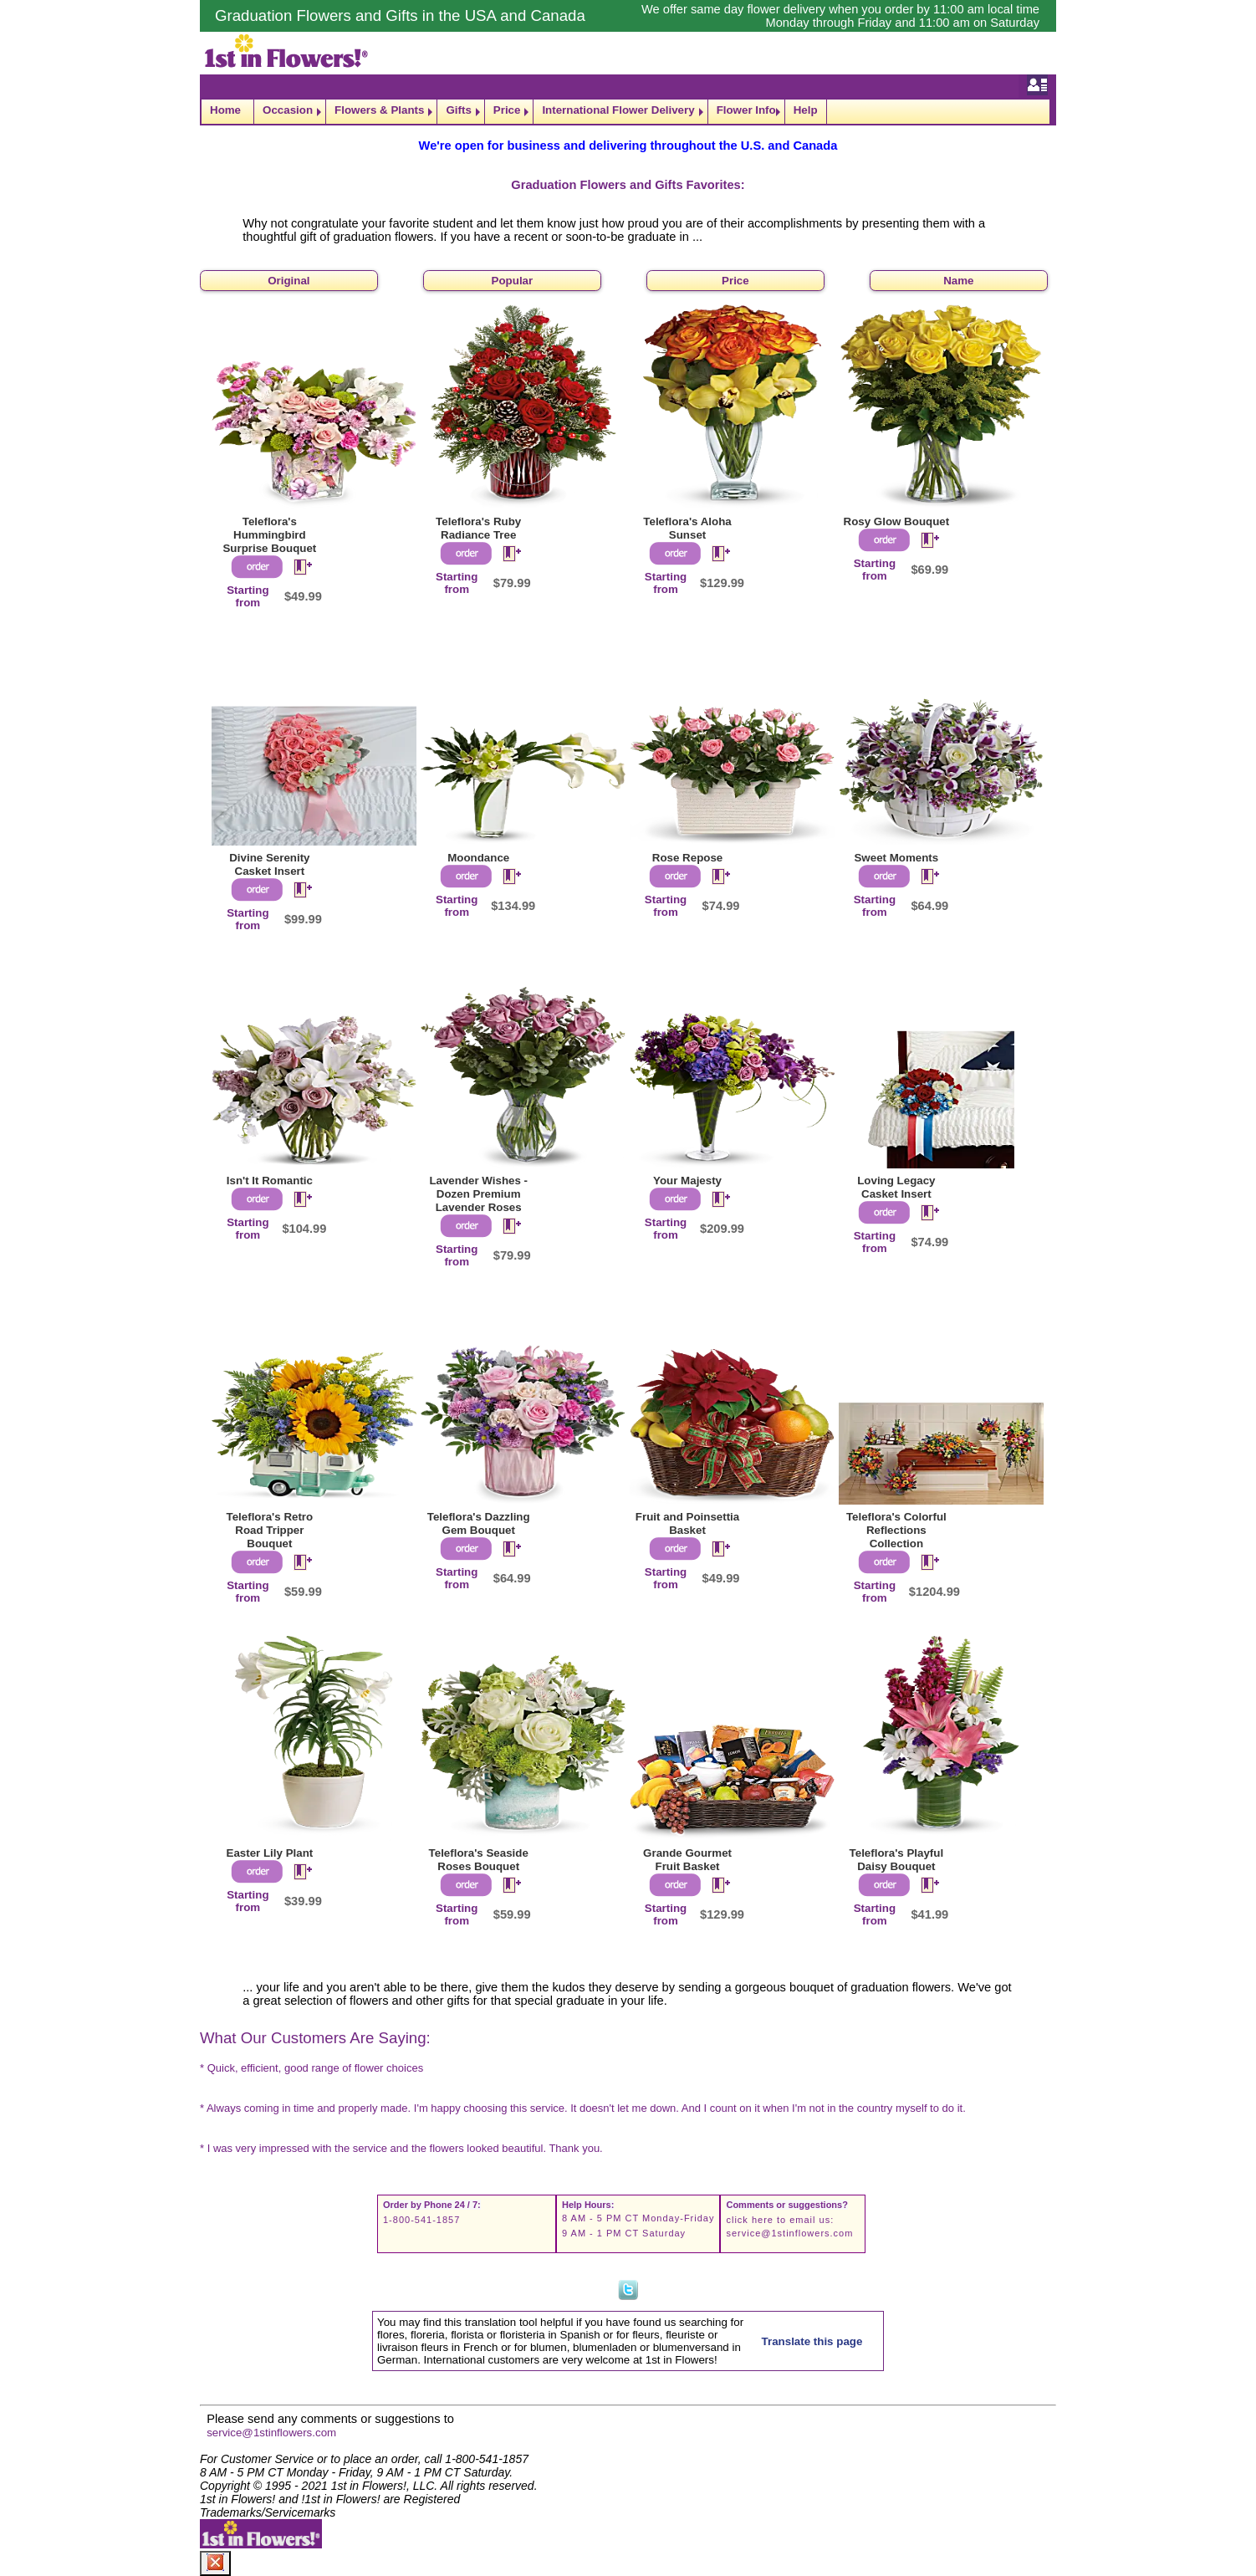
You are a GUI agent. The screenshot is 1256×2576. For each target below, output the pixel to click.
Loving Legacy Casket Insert (896, 1187)
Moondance (478, 857)
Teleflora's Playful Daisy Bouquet (897, 1860)
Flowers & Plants (379, 110)
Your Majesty (687, 1180)
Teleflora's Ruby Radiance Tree (478, 528)
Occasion (288, 110)
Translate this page (812, 2341)
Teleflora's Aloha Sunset (687, 528)
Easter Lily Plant (270, 1853)
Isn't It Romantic (270, 1180)
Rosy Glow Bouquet (897, 521)
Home (225, 110)
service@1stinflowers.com (789, 2233)
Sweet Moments (896, 857)
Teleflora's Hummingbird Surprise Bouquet (269, 535)
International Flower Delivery (618, 110)
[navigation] (628, 111)
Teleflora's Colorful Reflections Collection (896, 1530)
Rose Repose (687, 857)
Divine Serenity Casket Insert (269, 864)
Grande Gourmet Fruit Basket (687, 1860)
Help (806, 110)
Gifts (458, 110)
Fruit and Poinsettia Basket (687, 1523)
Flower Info (746, 110)
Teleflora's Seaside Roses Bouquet (478, 1860)
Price (507, 110)
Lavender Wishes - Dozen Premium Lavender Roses (478, 1194)
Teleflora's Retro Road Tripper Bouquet (270, 1530)
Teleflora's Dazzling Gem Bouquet (478, 1523)
